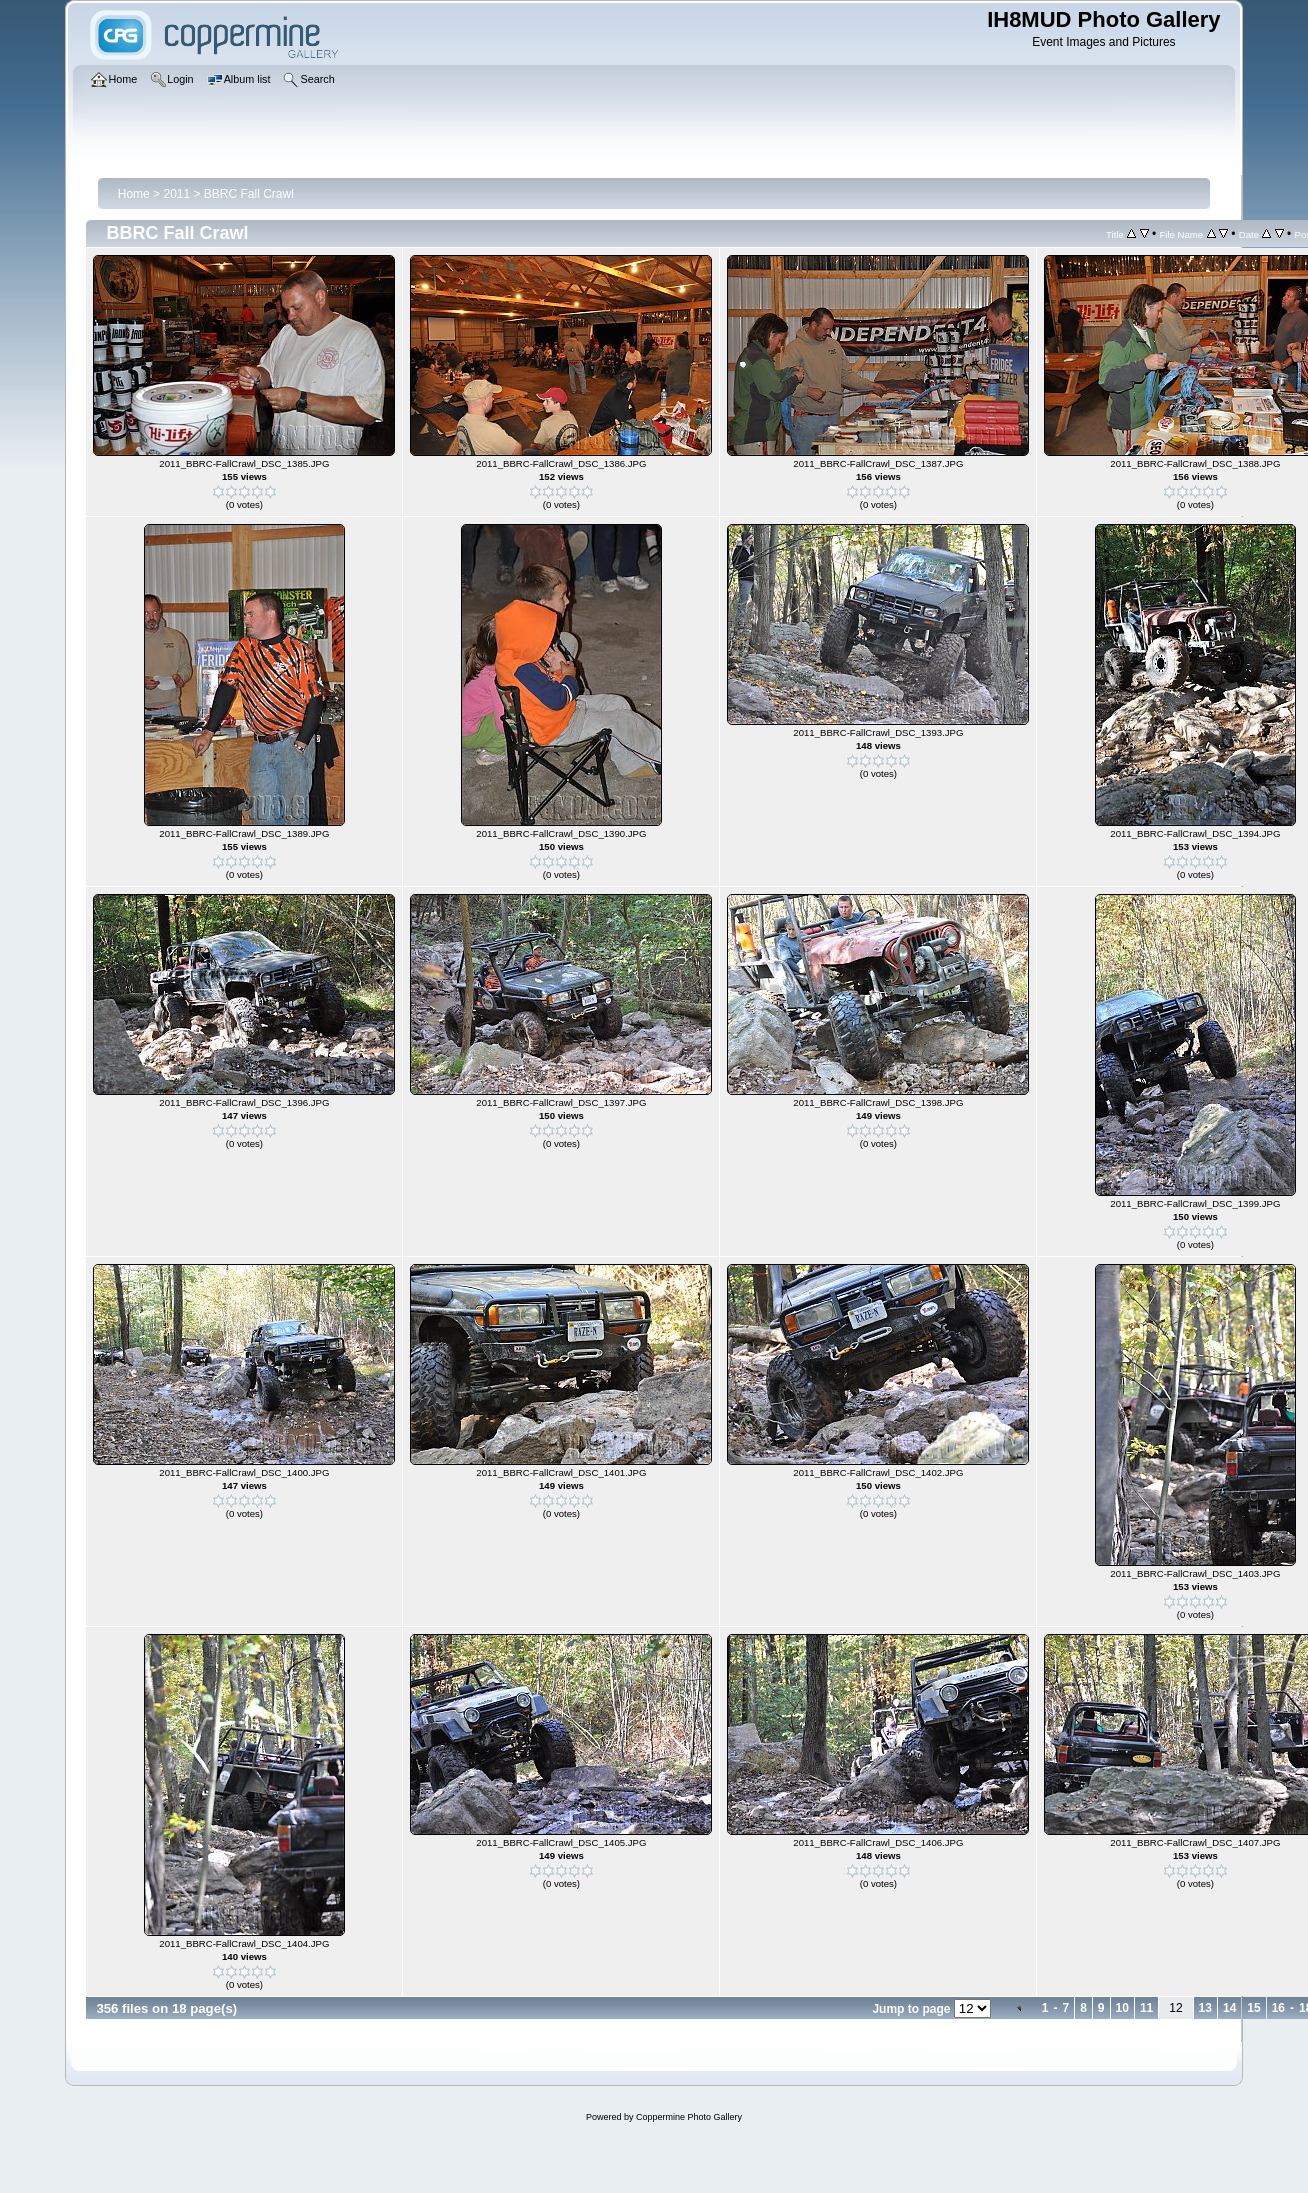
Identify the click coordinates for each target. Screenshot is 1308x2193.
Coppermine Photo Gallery (689, 2117)
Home (134, 194)
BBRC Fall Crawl (249, 194)
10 (1122, 2008)
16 (1278, 2008)
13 (1205, 2008)
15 (1253, 2008)
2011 (176, 194)
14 (1229, 2008)
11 (1146, 2008)
